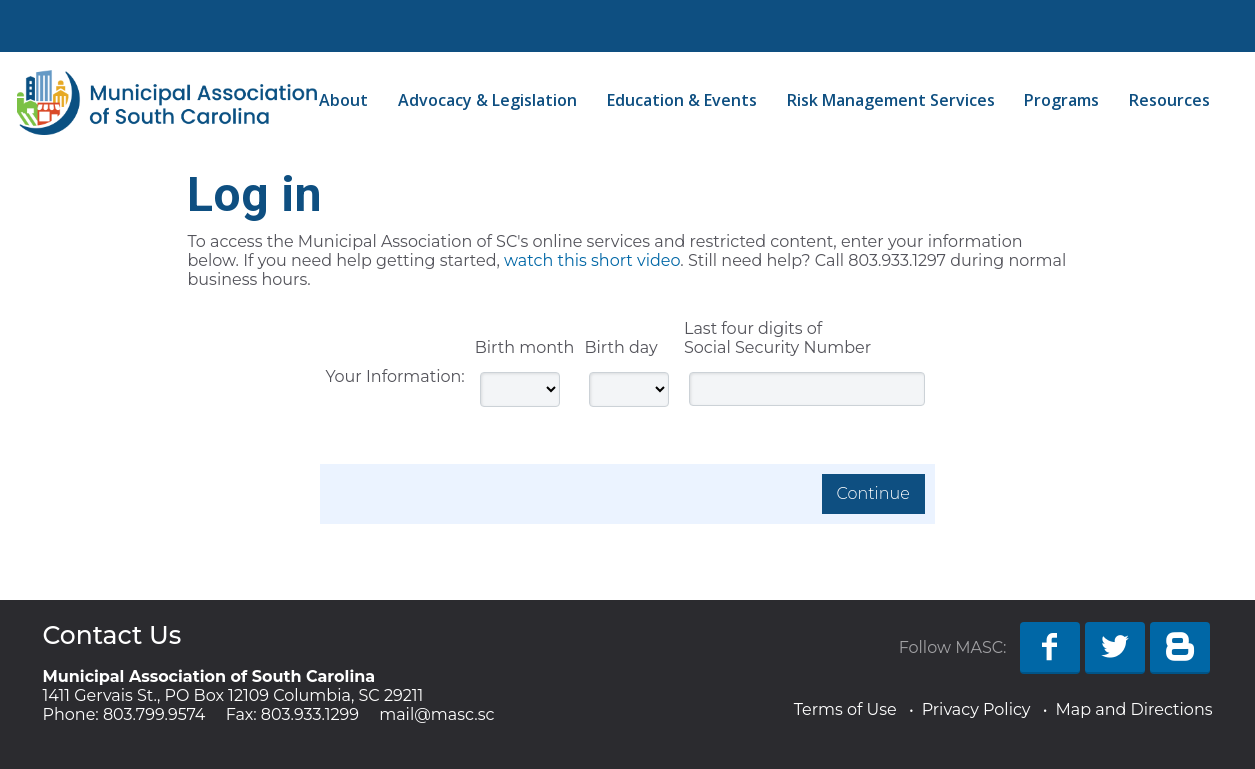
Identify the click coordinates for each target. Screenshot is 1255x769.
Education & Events (682, 100)
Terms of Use (845, 709)
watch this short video (592, 260)
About (343, 100)
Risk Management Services (891, 100)
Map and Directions (1133, 709)
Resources (1169, 100)
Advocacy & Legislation (487, 100)
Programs (1061, 100)
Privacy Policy (976, 709)
